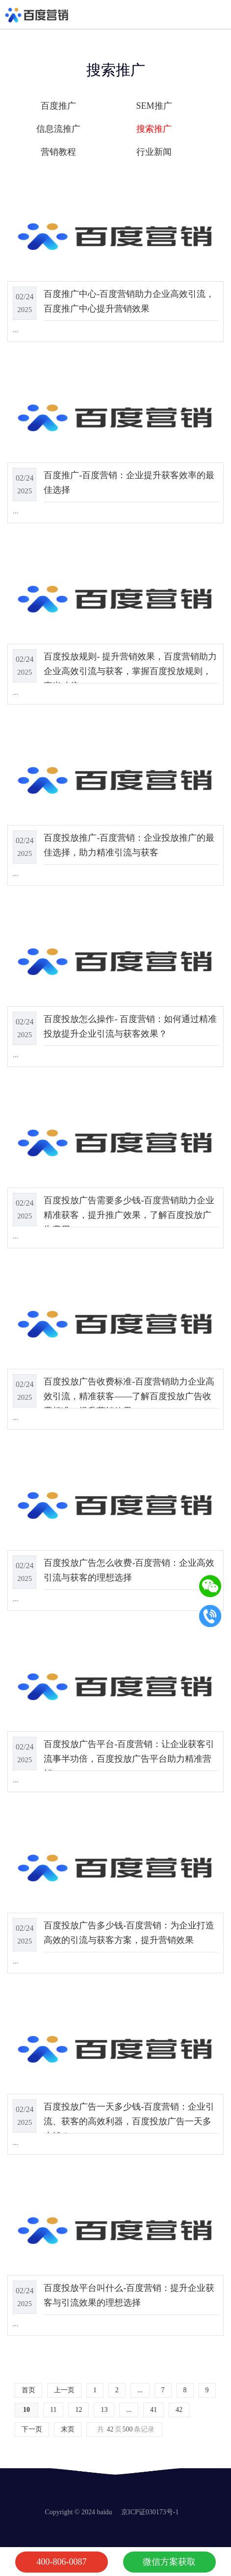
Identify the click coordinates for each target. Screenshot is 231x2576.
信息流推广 (58, 129)
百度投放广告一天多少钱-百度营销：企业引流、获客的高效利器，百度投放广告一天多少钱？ (129, 2121)
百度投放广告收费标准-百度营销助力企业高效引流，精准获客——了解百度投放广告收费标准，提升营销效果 (129, 1396)
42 (179, 2409)
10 (26, 2409)
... (140, 2390)
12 (78, 2409)
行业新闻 (154, 152)
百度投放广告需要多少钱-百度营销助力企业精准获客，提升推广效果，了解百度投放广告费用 (129, 1215)
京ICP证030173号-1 (150, 2512)
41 (153, 2409)
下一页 (32, 2429)
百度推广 (58, 106)
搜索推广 (154, 129)
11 (53, 2409)
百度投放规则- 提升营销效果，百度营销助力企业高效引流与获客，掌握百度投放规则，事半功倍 (130, 671)
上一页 (64, 2390)
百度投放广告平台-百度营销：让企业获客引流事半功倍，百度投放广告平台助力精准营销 (129, 1758)
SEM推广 (154, 106)
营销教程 (58, 152)
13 (104, 2409)
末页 (68, 2429)
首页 (28, 2390)
